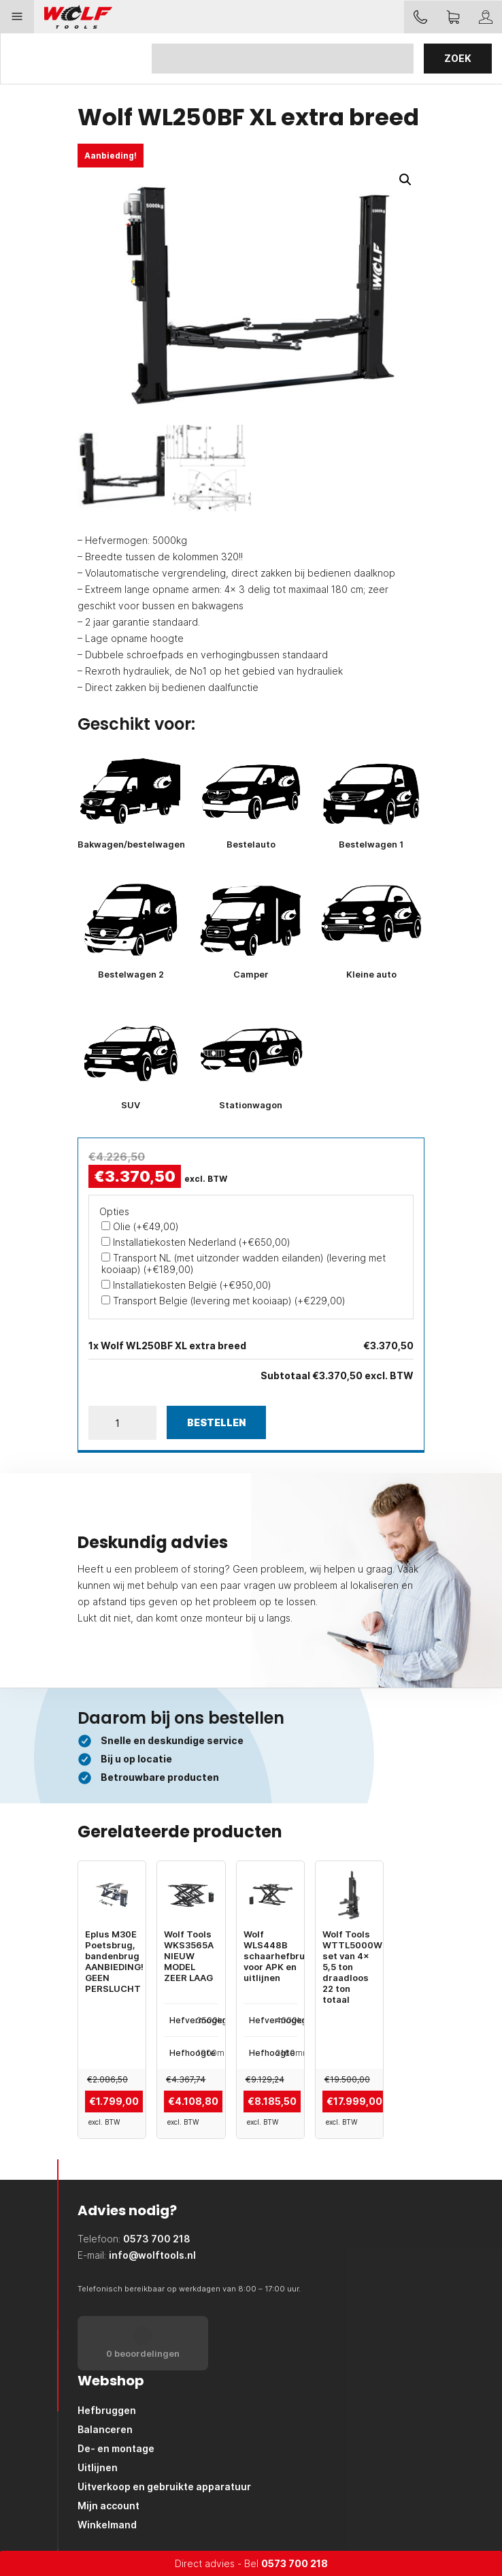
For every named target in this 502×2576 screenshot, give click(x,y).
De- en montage (116, 2448)
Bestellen (216, 1422)
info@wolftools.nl (152, 2255)
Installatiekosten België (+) (186, 1285)
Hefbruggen (107, 2410)
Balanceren (105, 2429)
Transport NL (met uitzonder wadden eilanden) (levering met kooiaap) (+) (243, 1263)
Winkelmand (107, 2524)
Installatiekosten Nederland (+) (195, 1242)
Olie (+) (140, 1226)
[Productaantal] (122, 1423)
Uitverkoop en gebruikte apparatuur (164, 2486)
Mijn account (108, 2505)
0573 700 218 (294, 2563)
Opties (114, 1211)
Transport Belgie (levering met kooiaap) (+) (223, 1300)
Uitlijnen (98, 2467)
